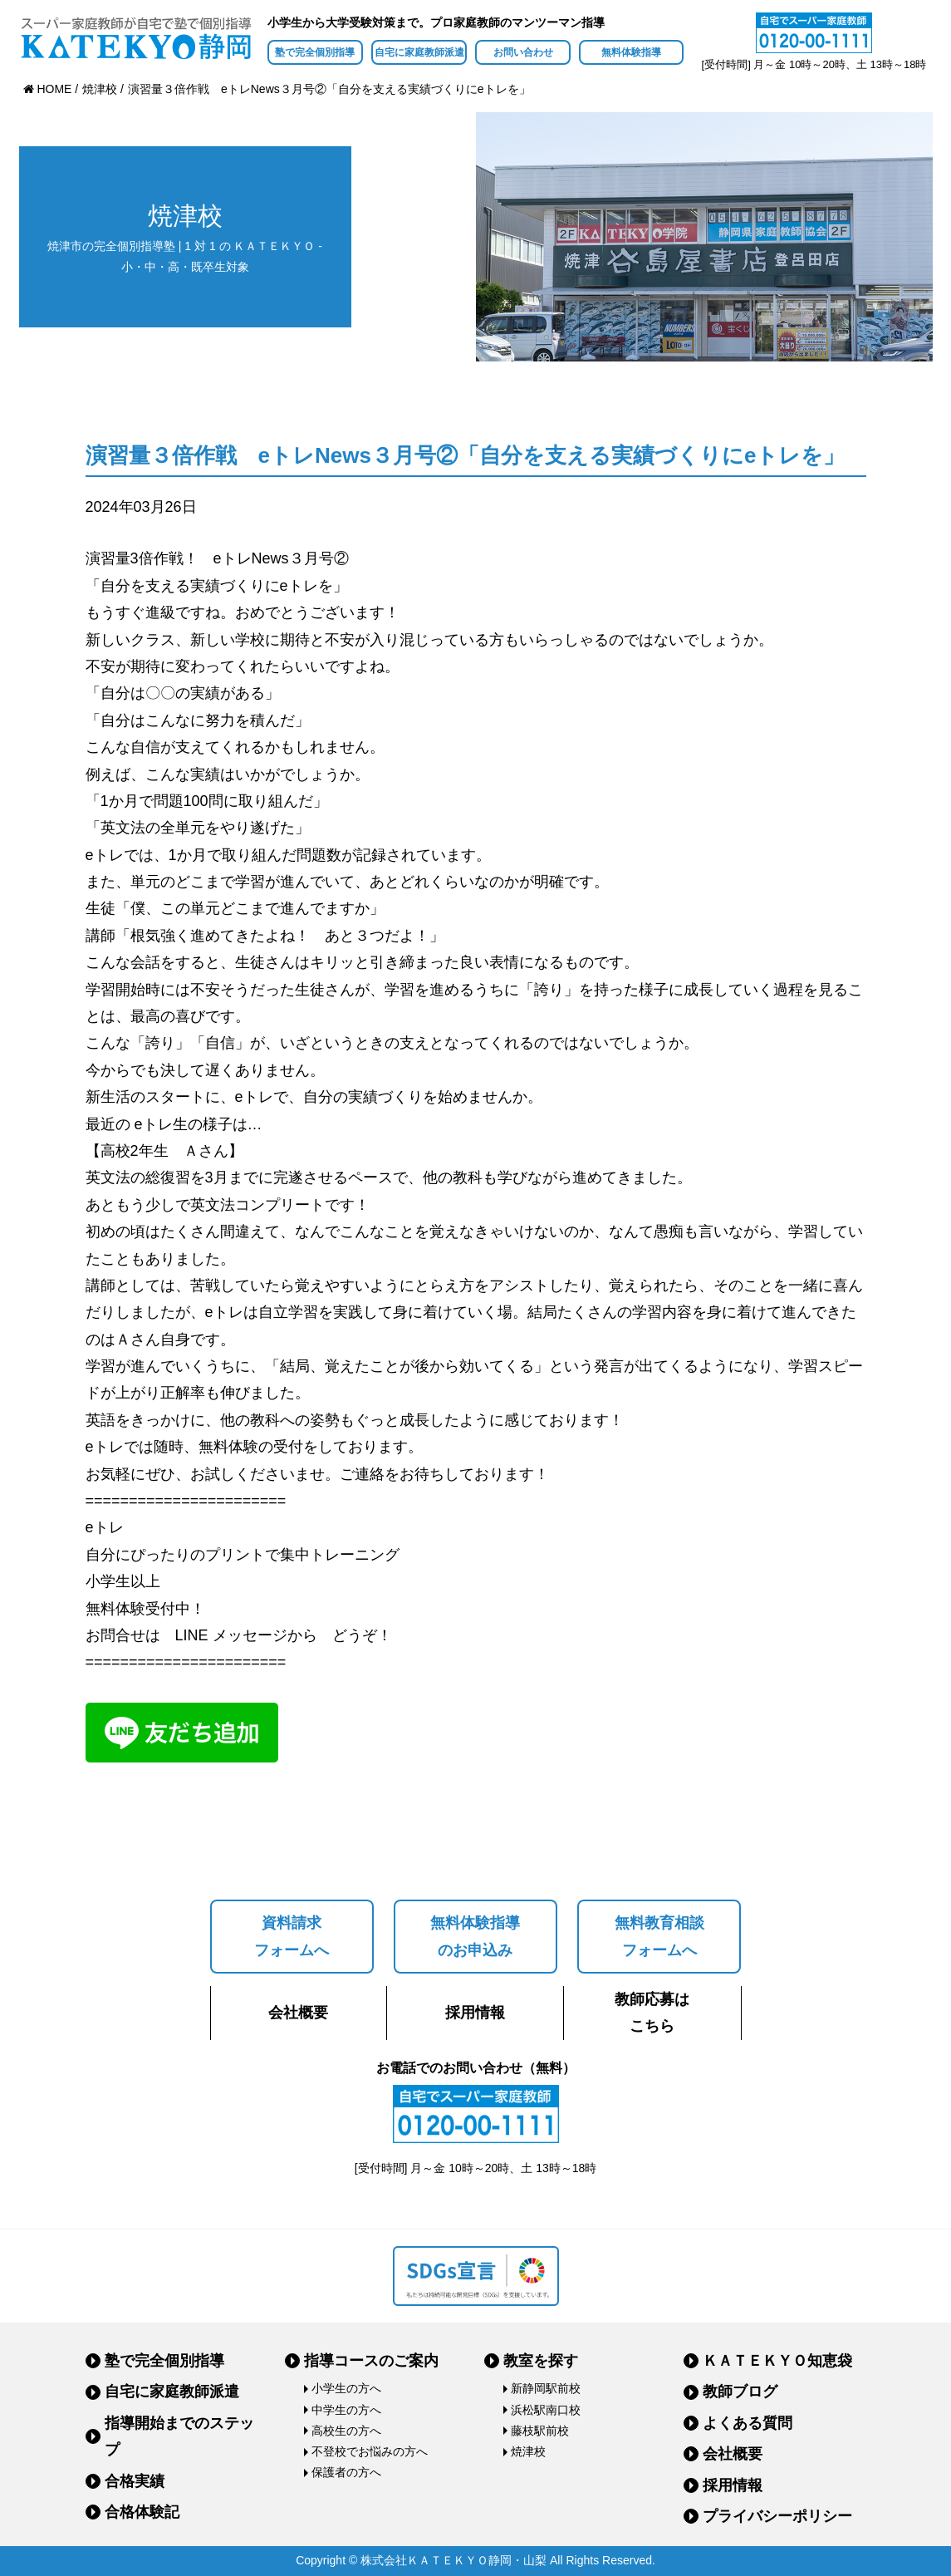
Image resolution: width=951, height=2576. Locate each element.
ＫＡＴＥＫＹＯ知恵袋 (777, 2360)
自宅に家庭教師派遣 (419, 52)
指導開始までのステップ (179, 2436)
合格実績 (134, 2481)
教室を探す (540, 2360)
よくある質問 (747, 2423)
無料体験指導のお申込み (475, 1936)
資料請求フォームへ (291, 1936)
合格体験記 (142, 2512)
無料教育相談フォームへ (659, 1936)
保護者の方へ (346, 2472)
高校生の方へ (346, 2430)
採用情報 (475, 2012)
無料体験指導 (631, 52)
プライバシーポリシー (777, 2516)
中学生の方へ (346, 2409)
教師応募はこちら (652, 2012)
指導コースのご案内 (371, 2360)
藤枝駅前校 (540, 2430)
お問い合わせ (523, 52)
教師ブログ (740, 2391)
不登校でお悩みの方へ (369, 2451)
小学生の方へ (346, 2388)
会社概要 (298, 2012)
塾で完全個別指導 (315, 52)
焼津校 (528, 2451)
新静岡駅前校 (546, 2388)
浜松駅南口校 (546, 2409)
